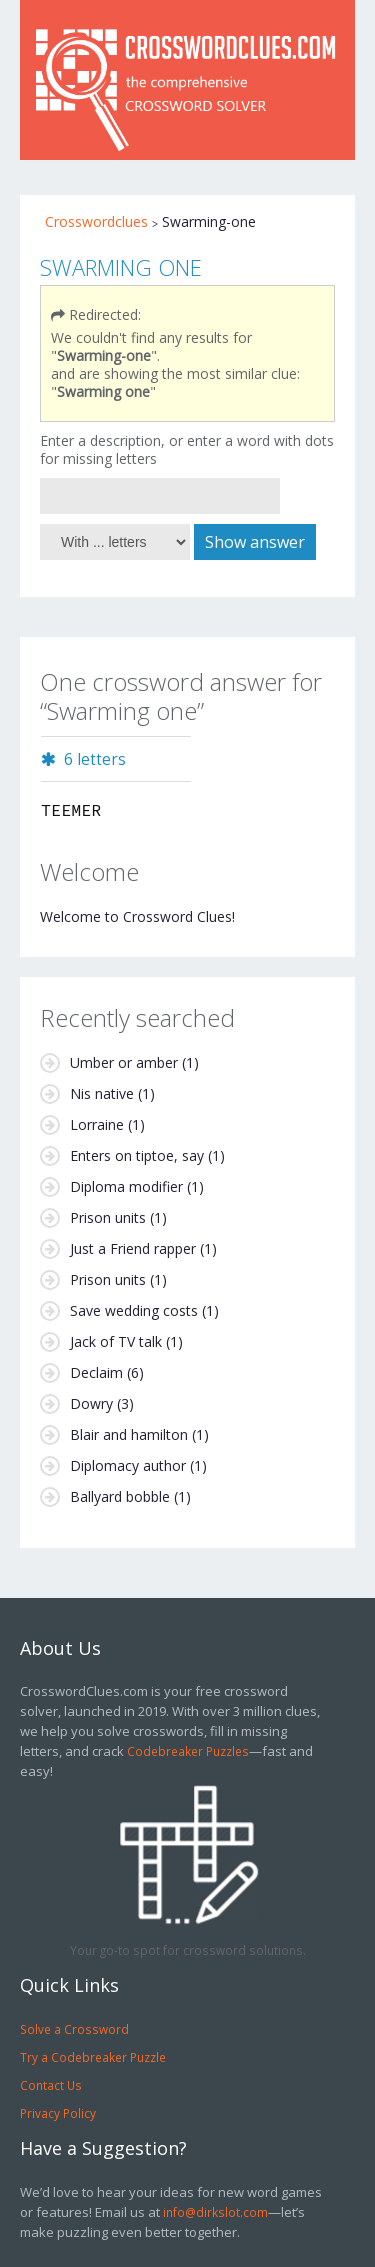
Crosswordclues (96, 221)
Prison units (108, 1217)
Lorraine (97, 1124)
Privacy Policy (58, 2113)
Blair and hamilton (129, 1434)
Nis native (102, 1093)
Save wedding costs (134, 1310)
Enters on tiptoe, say (137, 1155)
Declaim (96, 1372)
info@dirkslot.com (215, 2212)
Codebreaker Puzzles (188, 1751)
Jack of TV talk (116, 1341)
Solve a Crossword (74, 2029)
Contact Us (51, 2085)
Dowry (91, 1403)
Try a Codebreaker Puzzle (93, 2057)
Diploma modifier (126, 1186)
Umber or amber (124, 1062)
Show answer (255, 542)
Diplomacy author (128, 1465)
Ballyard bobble (120, 1496)
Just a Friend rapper (133, 1248)
